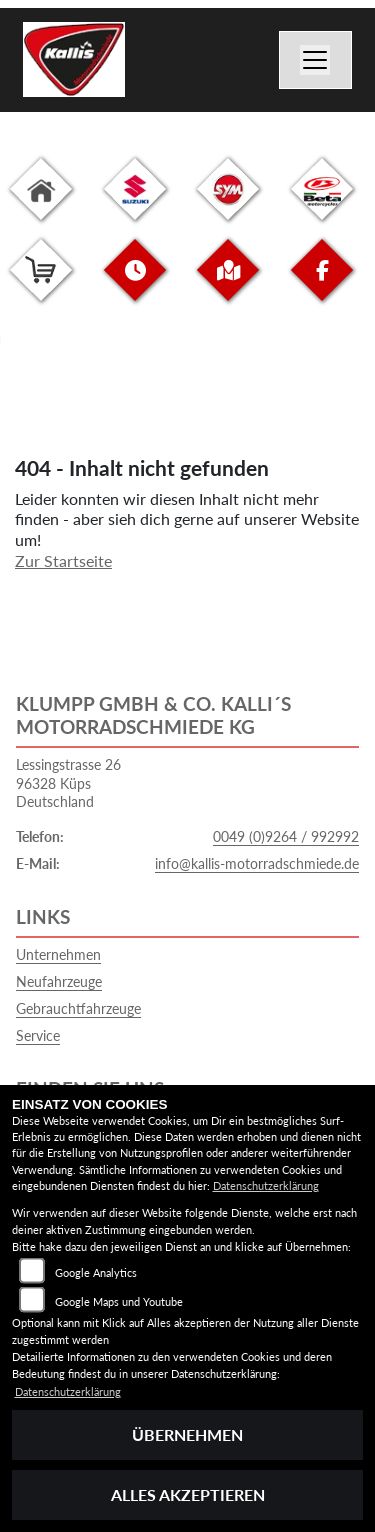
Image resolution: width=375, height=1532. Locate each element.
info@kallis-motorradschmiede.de (257, 863)
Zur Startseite (63, 560)
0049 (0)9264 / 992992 (286, 836)
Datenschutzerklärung (266, 1185)
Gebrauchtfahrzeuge (78, 1008)
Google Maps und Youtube (119, 1301)
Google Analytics (96, 1272)
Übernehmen (187, 1434)
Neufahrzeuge (59, 981)
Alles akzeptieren (188, 1494)
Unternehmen (58, 954)
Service (38, 1035)
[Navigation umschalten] (316, 60)
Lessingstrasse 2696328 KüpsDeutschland (68, 783)
